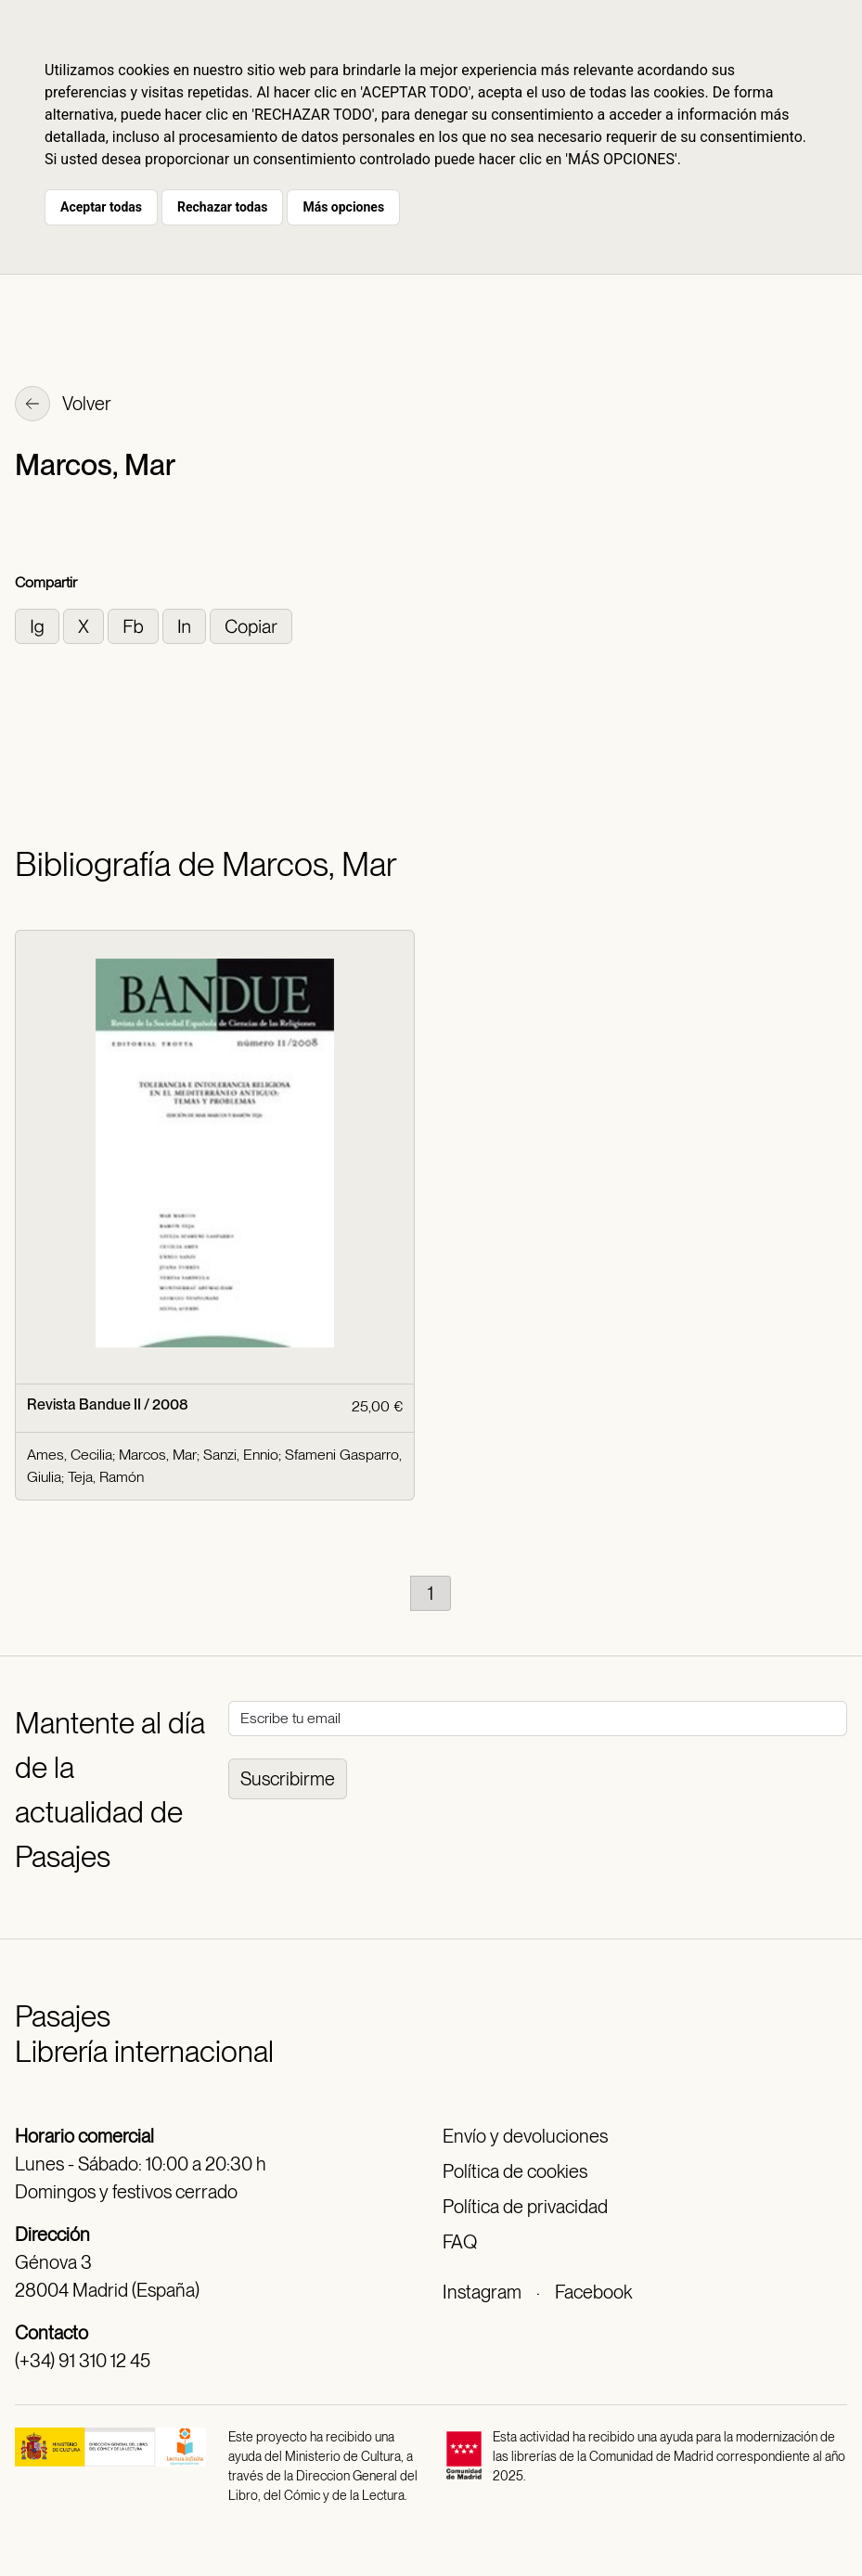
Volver (63, 405)
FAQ (460, 2242)
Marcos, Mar (158, 1454)
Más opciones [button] (343, 207)
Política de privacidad (525, 2207)
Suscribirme (287, 1779)
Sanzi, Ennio (240, 1454)
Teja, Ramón (106, 1477)
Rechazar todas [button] (222, 207)
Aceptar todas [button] (101, 207)
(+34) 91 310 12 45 (82, 2361)
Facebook (593, 2292)
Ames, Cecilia (69, 1454)
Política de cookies (515, 2171)
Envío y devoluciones (525, 2136)
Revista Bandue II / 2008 (107, 1404)
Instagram (482, 2292)
